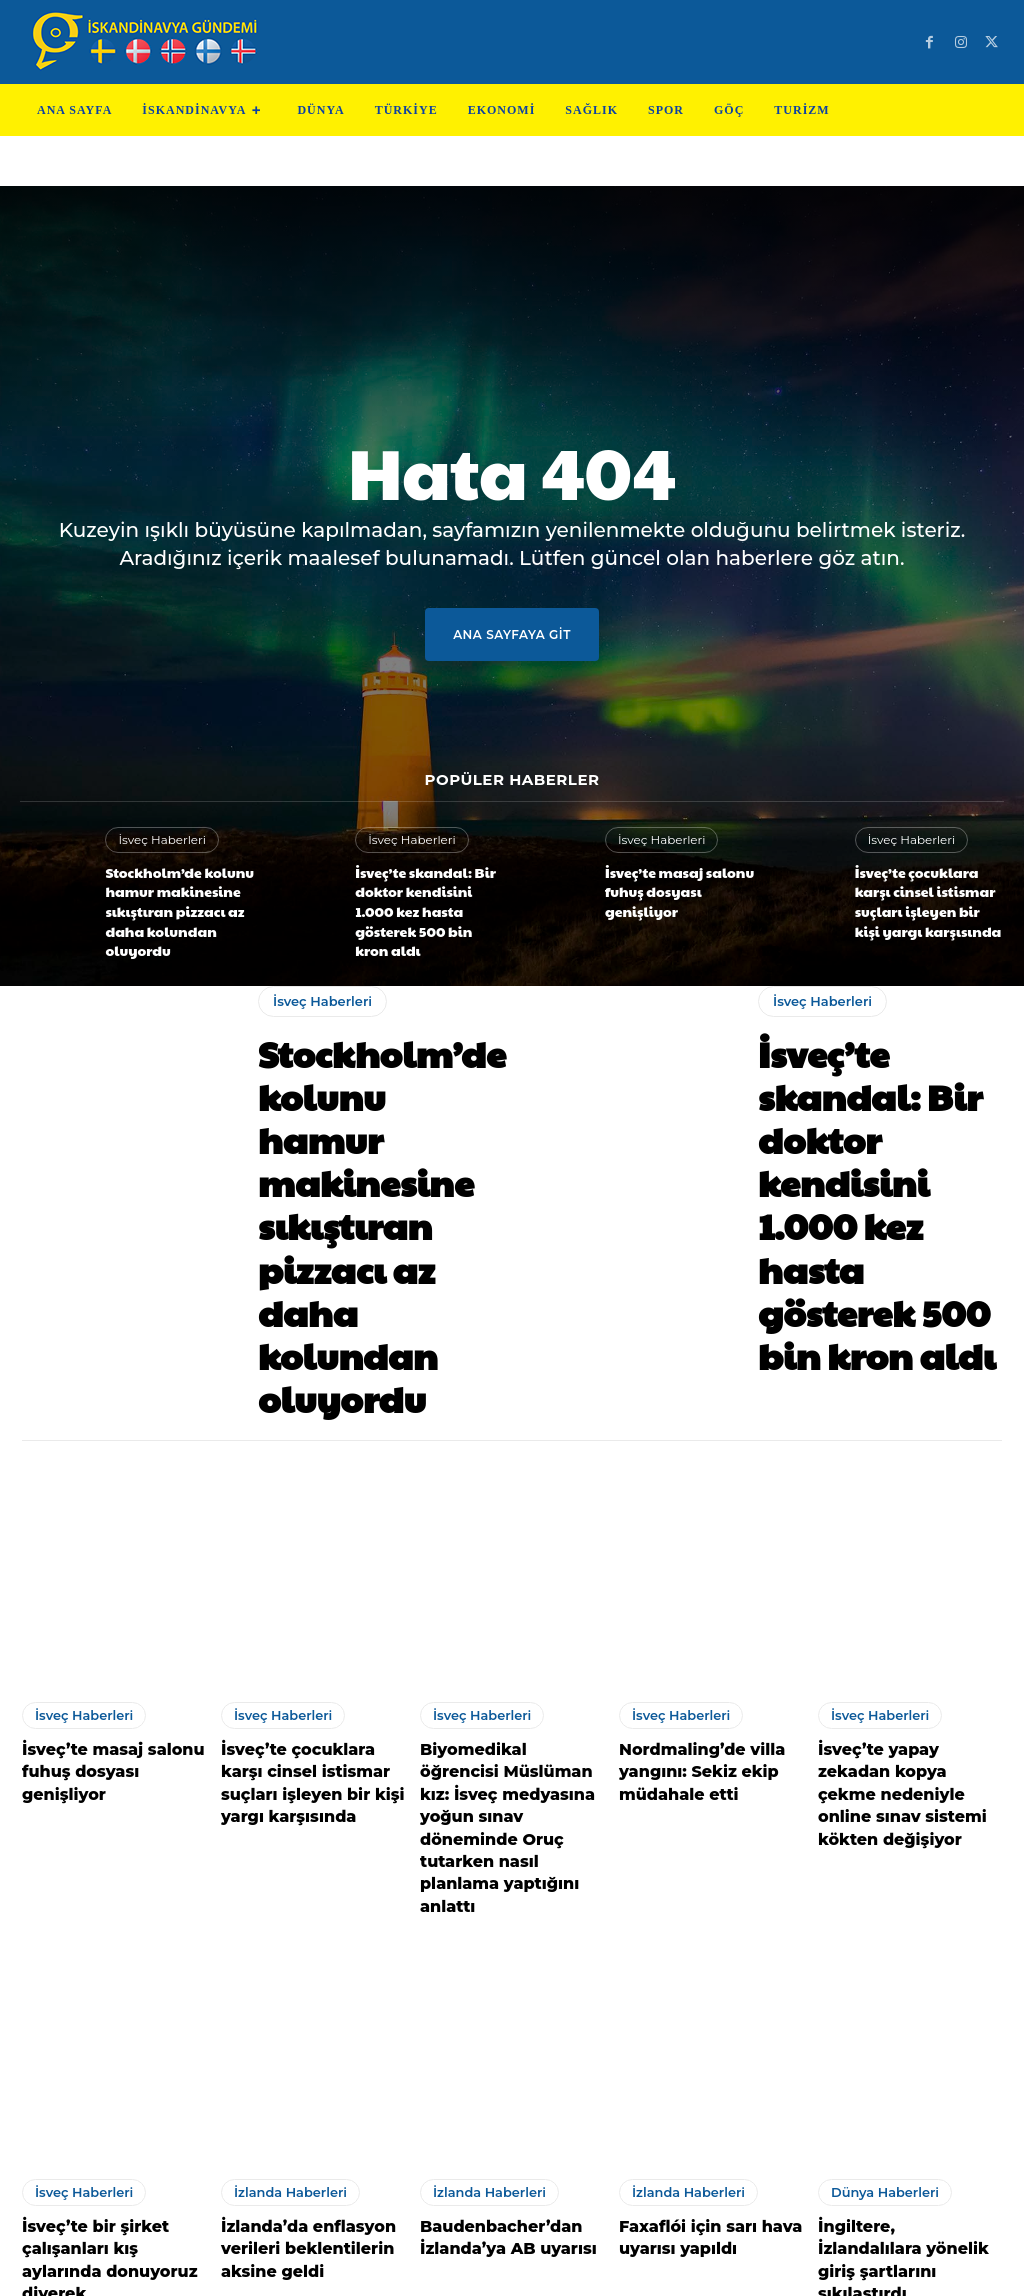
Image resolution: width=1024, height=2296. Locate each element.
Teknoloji (398, 2265)
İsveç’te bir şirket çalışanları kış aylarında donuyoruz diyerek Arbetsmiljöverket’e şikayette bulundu (109, 2032)
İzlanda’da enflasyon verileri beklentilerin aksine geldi (297, 2012)
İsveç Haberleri (158, 839)
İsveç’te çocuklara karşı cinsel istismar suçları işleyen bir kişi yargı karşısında (924, 895)
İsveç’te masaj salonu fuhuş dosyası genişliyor (679, 886)
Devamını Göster (511, 2133)
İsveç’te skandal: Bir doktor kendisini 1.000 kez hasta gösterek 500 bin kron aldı (423, 895)
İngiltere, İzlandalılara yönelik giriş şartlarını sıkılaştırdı (899, 2012)
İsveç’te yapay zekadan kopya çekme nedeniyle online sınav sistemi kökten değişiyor (907, 1608)
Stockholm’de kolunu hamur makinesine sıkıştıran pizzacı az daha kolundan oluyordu (168, 903)
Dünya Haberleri (881, 1960)
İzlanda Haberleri (286, 1960)
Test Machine (592, 2265)
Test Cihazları (486, 2265)
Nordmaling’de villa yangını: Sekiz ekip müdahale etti (692, 1598)
